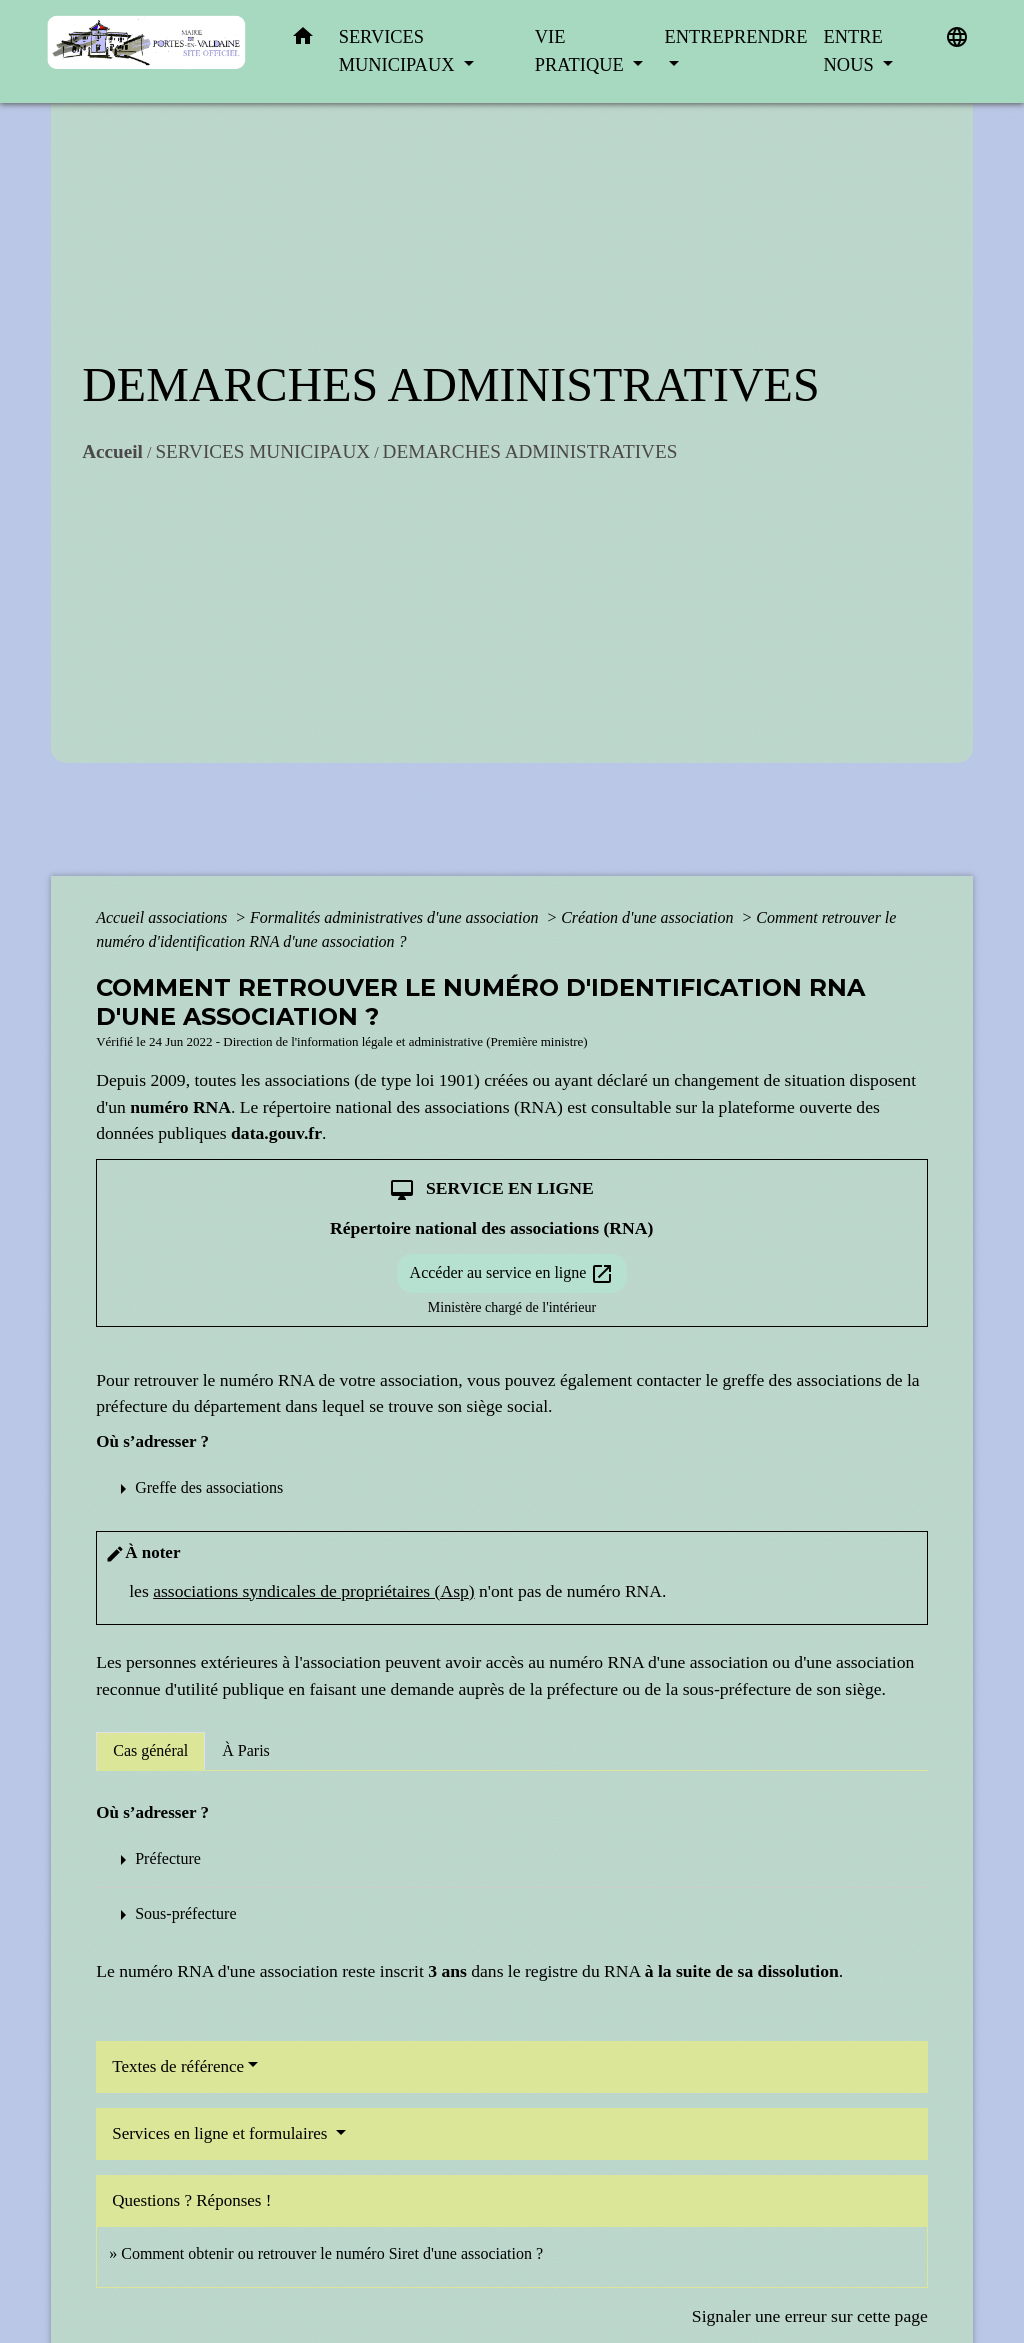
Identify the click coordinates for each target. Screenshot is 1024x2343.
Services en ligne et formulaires (222, 2133)
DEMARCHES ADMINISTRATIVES (530, 451)
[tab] (150, 1751)
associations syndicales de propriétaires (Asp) (313, 1591)
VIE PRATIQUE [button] (582, 51)
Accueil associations (163, 917)
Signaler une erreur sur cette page (810, 2316)
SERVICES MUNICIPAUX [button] (399, 51)
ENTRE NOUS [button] (853, 51)
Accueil (112, 451)
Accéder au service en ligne (512, 1274)
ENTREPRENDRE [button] (736, 37)
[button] (303, 40)
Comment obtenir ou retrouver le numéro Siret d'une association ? (332, 2253)
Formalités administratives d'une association (396, 917)
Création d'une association (649, 917)
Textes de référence (178, 2066)
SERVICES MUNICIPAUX (262, 451)
